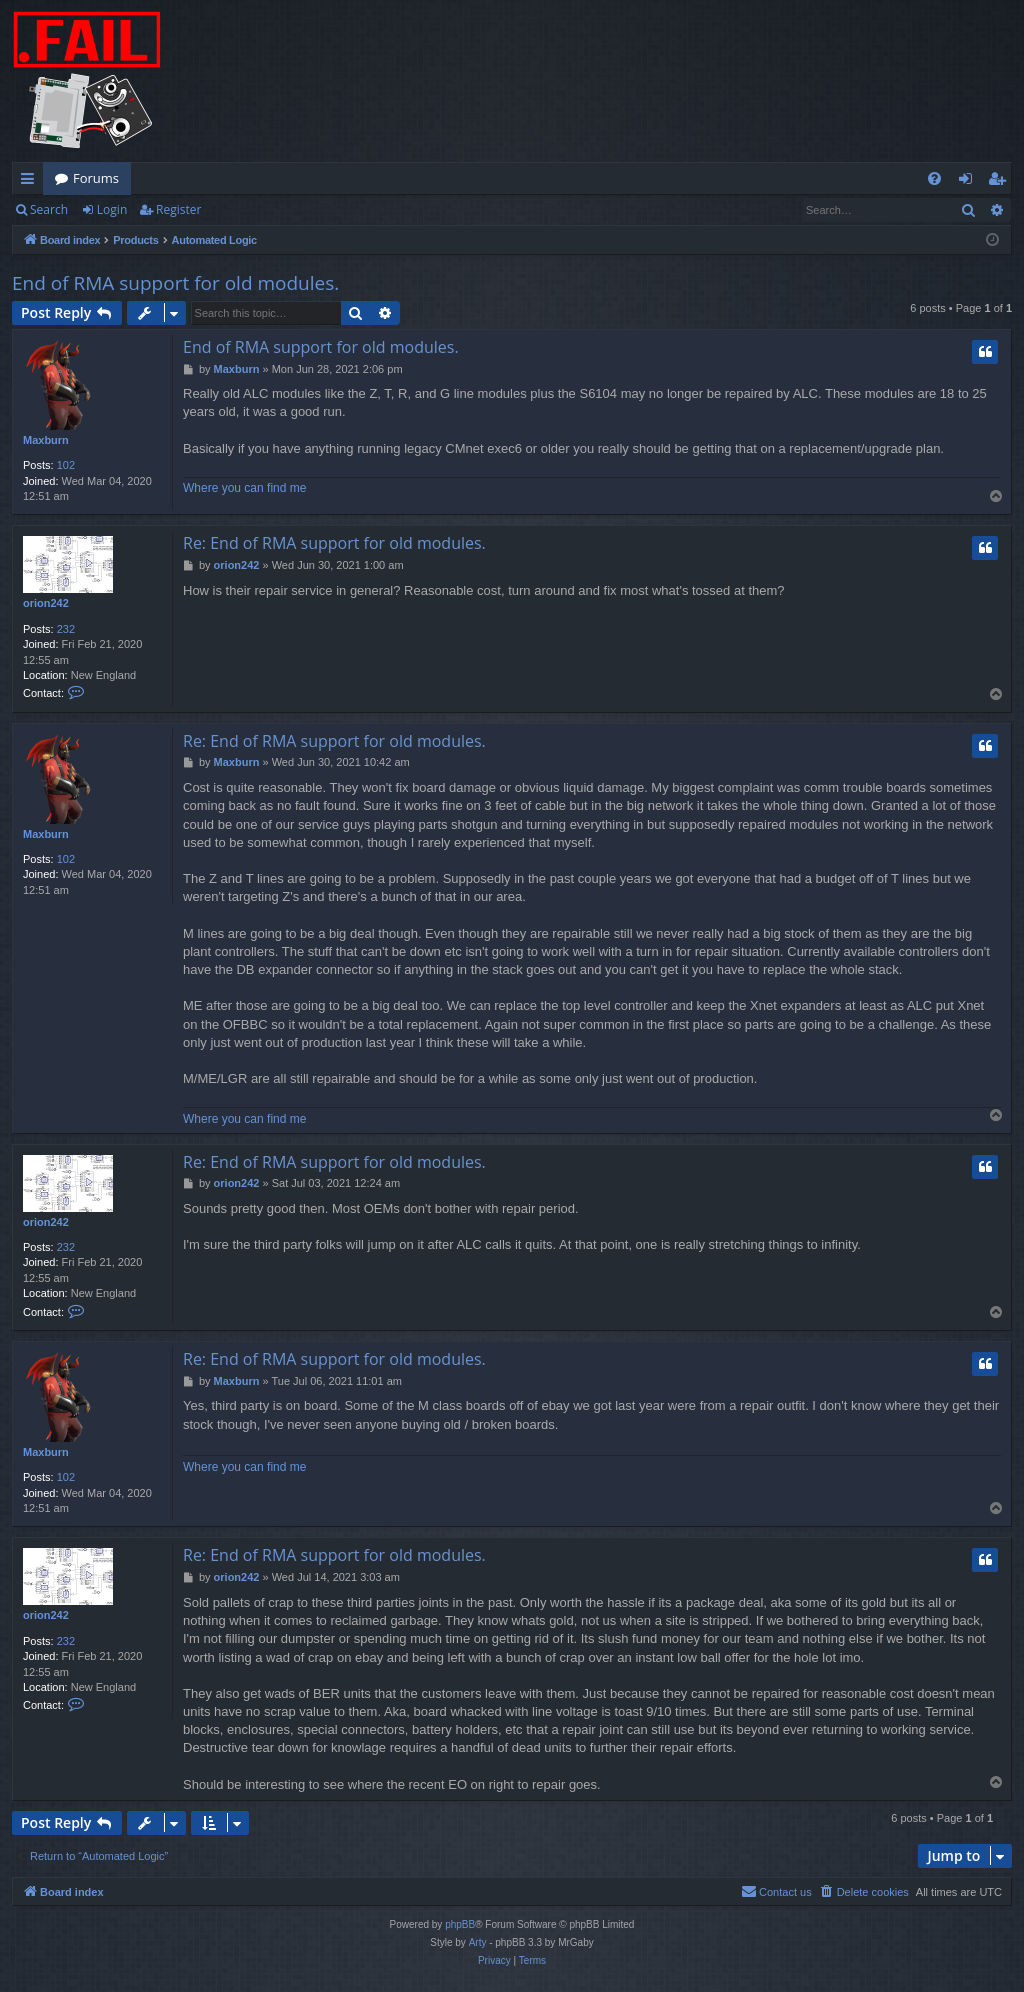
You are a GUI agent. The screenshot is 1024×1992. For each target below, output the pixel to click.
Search (49, 209)
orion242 (46, 603)
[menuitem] (934, 178)
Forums (96, 178)
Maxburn (46, 440)
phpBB (460, 1924)
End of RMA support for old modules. (175, 283)
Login (112, 209)
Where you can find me (244, 488)
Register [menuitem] (1001, 182)
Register (178, 209)
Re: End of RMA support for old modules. (334, 543)
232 (66, 629)
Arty (478, 1942)
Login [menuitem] (969, 182)
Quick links (31, 182)
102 (66, 465)
